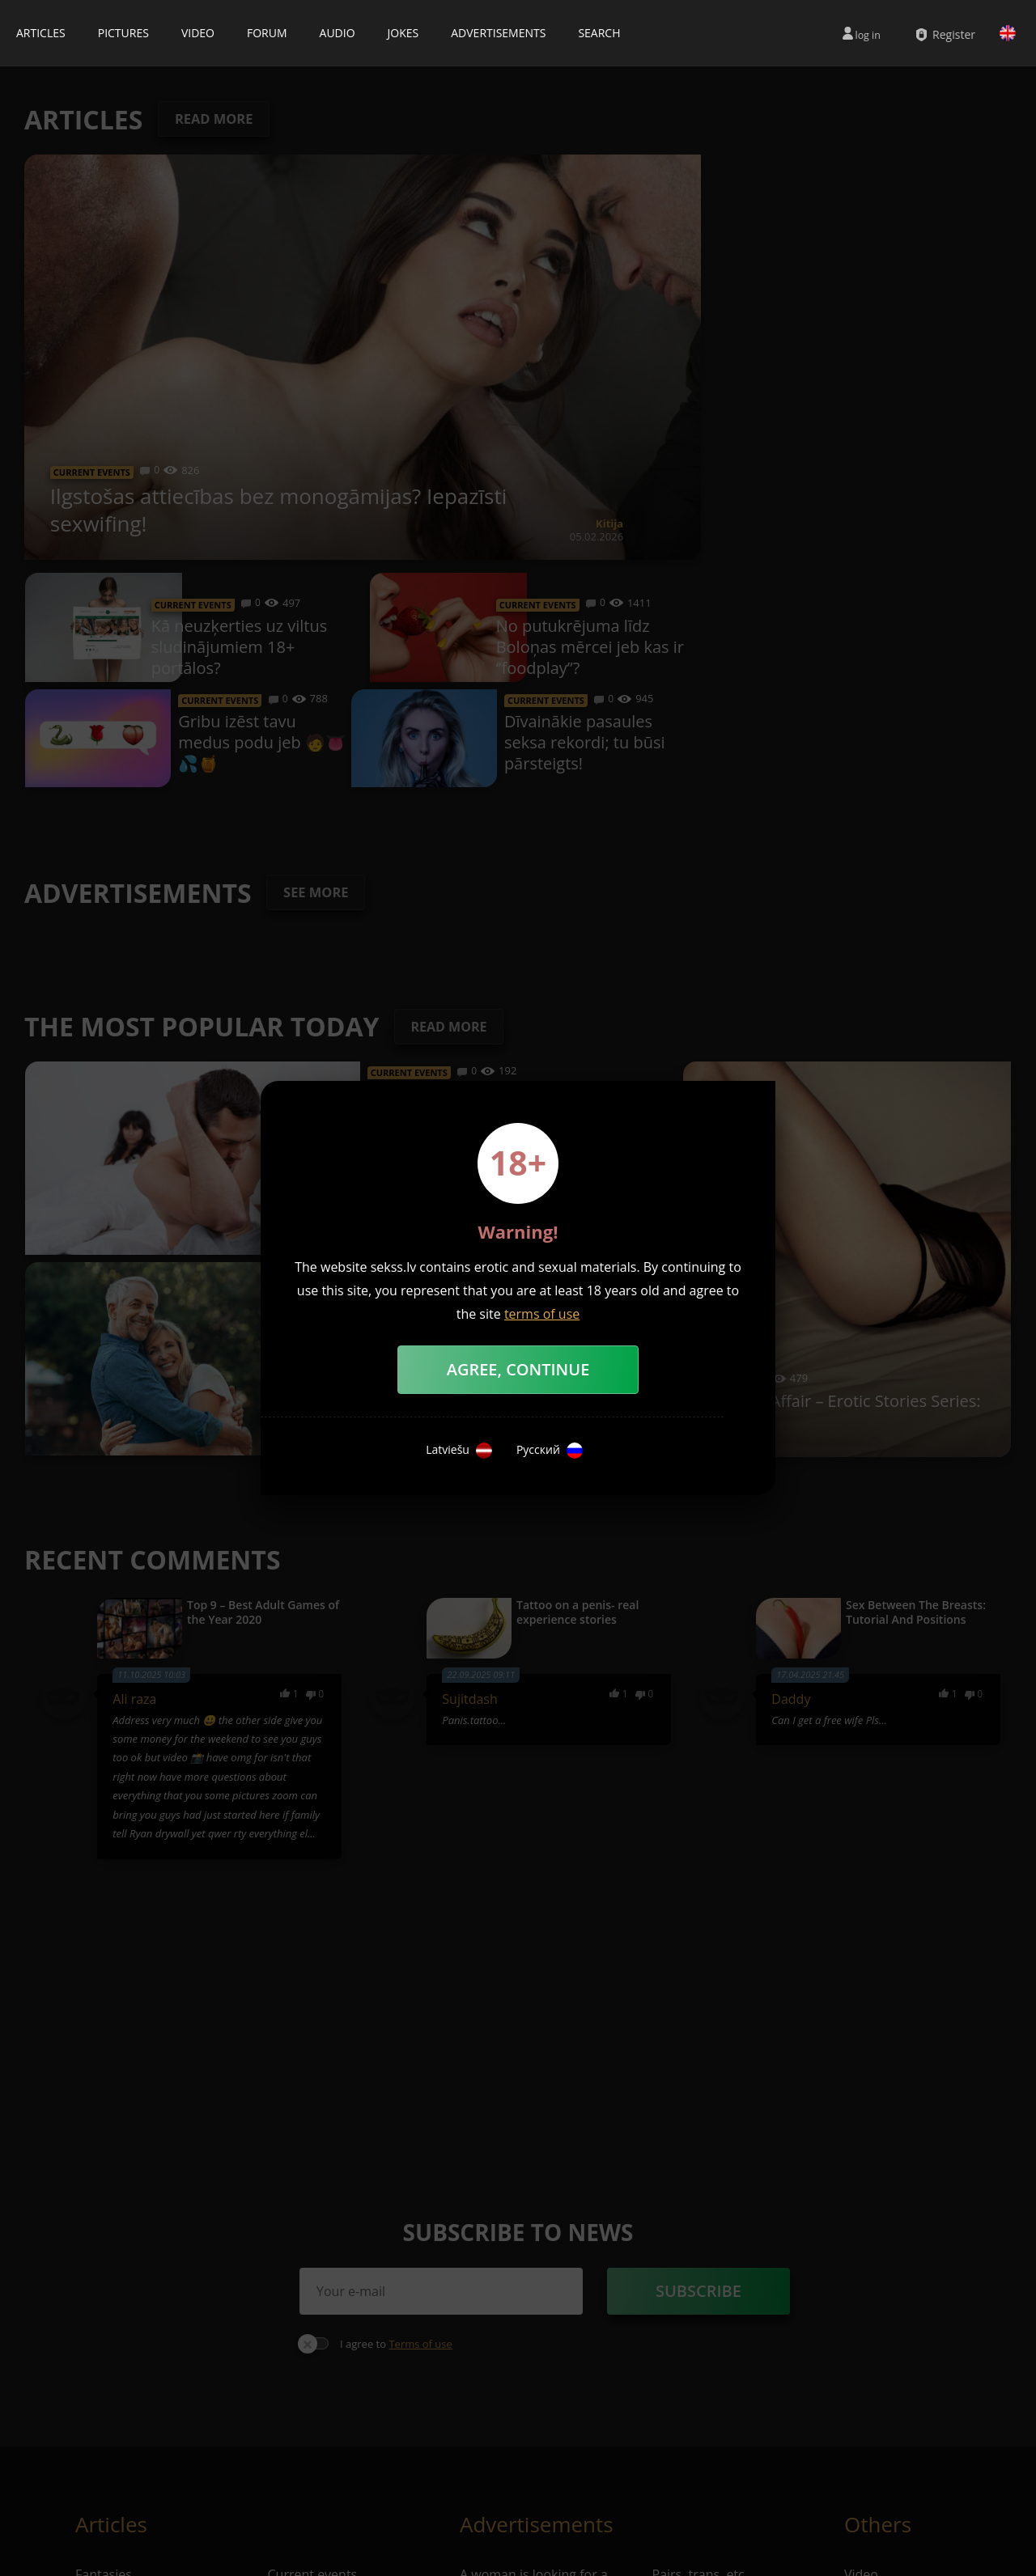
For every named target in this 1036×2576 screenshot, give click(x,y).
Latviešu (459, 1451)
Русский (549, 1451)
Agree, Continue (518, 1369)
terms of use (542, 1314)
